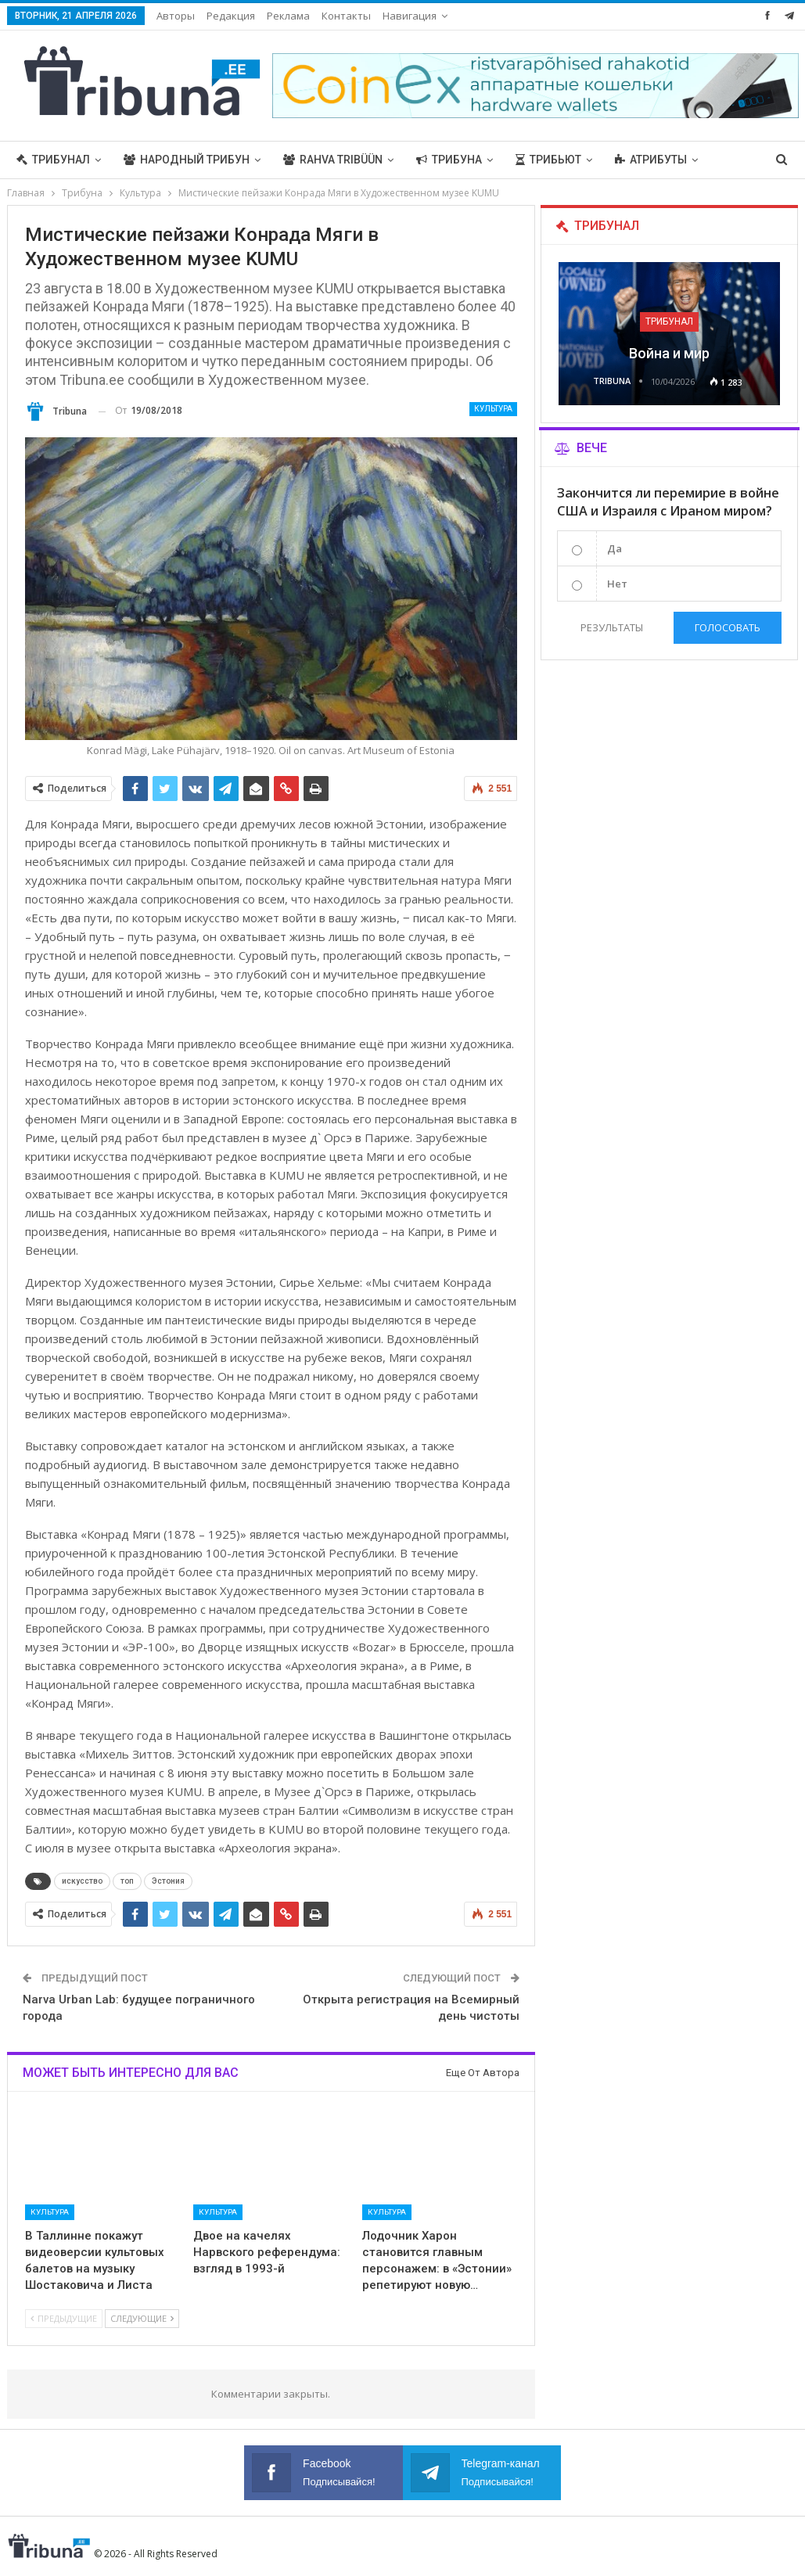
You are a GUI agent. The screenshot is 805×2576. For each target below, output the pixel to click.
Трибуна (449, 159)
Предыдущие (64, 2318)
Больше (638, 159)
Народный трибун (187, 159)
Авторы (175, 16)
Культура (493, 408)
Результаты (611, 627)
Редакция (231, 16)
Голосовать (727, 627)
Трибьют (548, 159)
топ (127, 1881)
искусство (82, 1881)
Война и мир (669, 353)
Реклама (288, 16)
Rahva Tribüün (333, 159)
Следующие (142, 2318)
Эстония (168, 1881)
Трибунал (53, 159)
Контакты (346, 16)
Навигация (410, 16)
